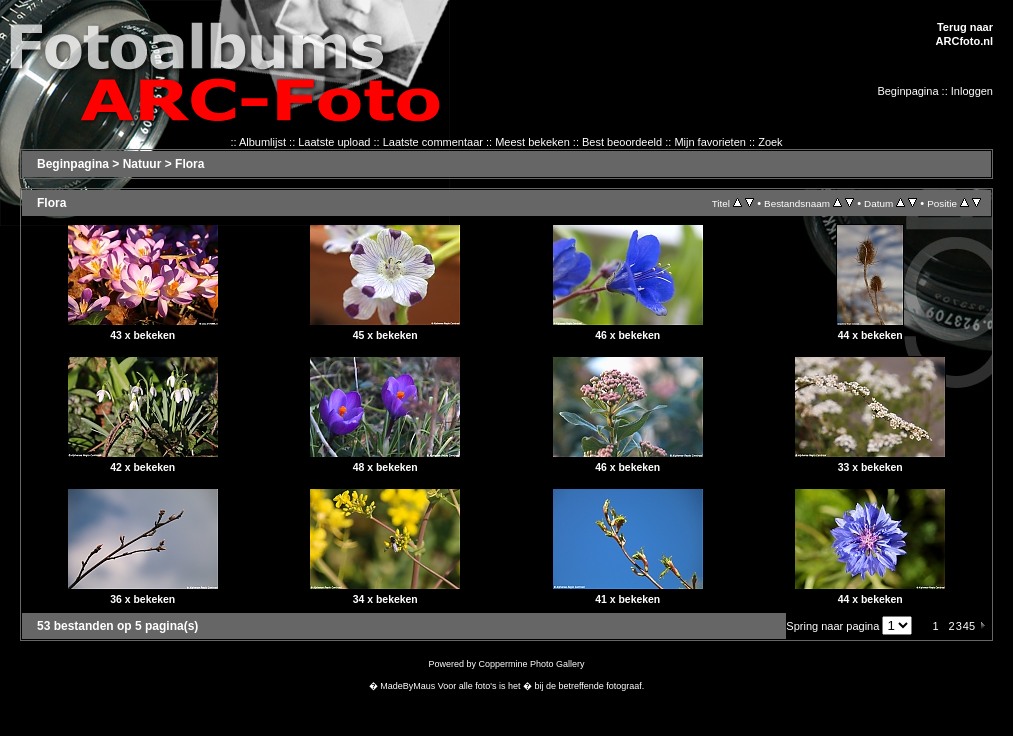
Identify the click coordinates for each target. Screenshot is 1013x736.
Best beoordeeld (622, 142)
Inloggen (972, 91)
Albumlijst (262, 142)
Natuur (142, 164)
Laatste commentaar (433, 142)
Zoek (770, 142)
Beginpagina (907, 91)
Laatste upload (334, 142)
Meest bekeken (532, 142)
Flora (189, 164)
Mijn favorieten (710, 142)
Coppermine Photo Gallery (531, 664)
